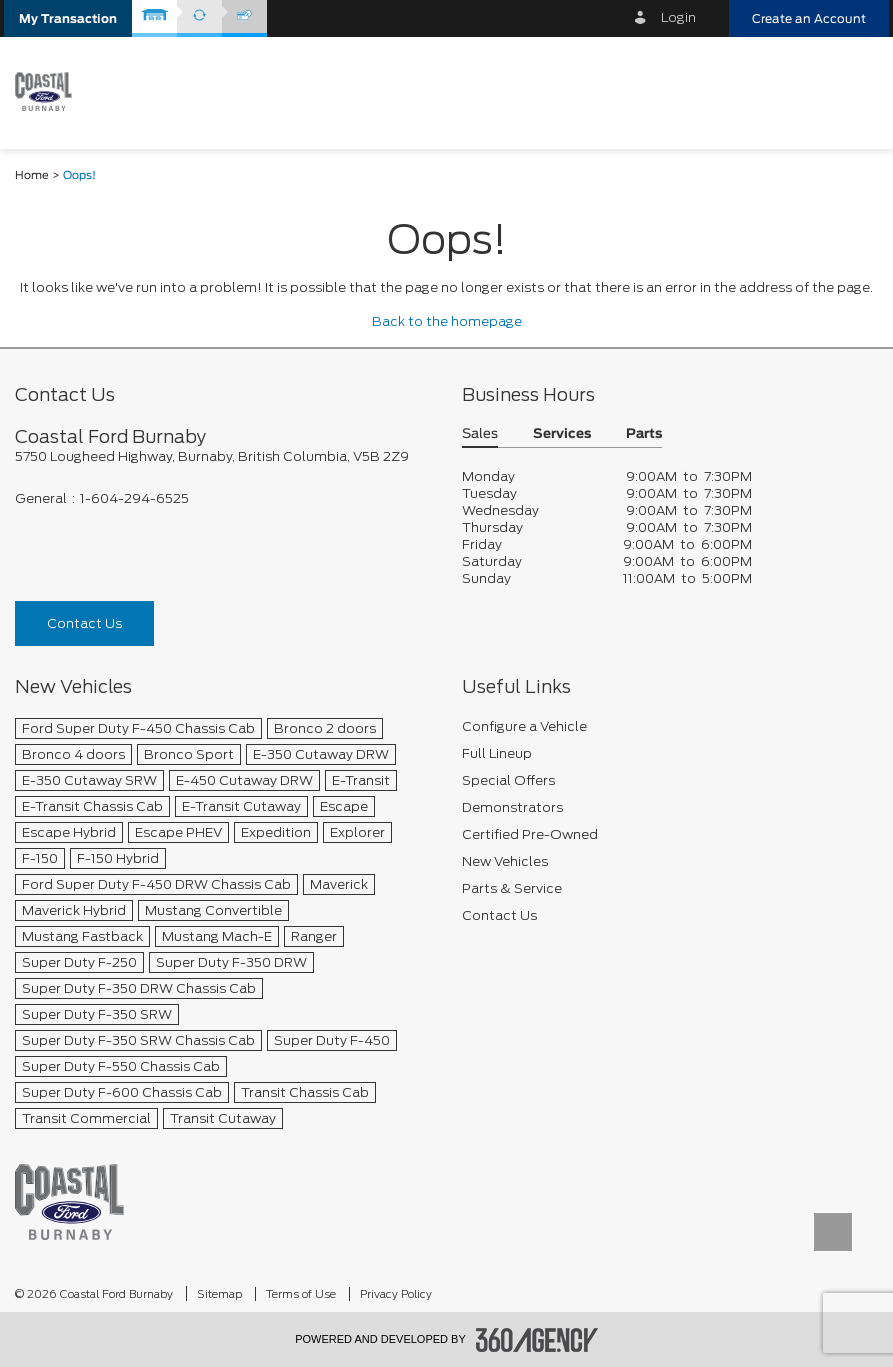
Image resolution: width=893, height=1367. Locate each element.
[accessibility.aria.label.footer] (537, 1340)
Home (32, 175)
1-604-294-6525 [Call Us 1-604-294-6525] (134, 498)
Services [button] (562, 434)
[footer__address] (223, 456)
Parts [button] (644, 434)
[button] (68, 18)
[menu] (853, 91)
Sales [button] (480, 434)
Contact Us (84, 623)
